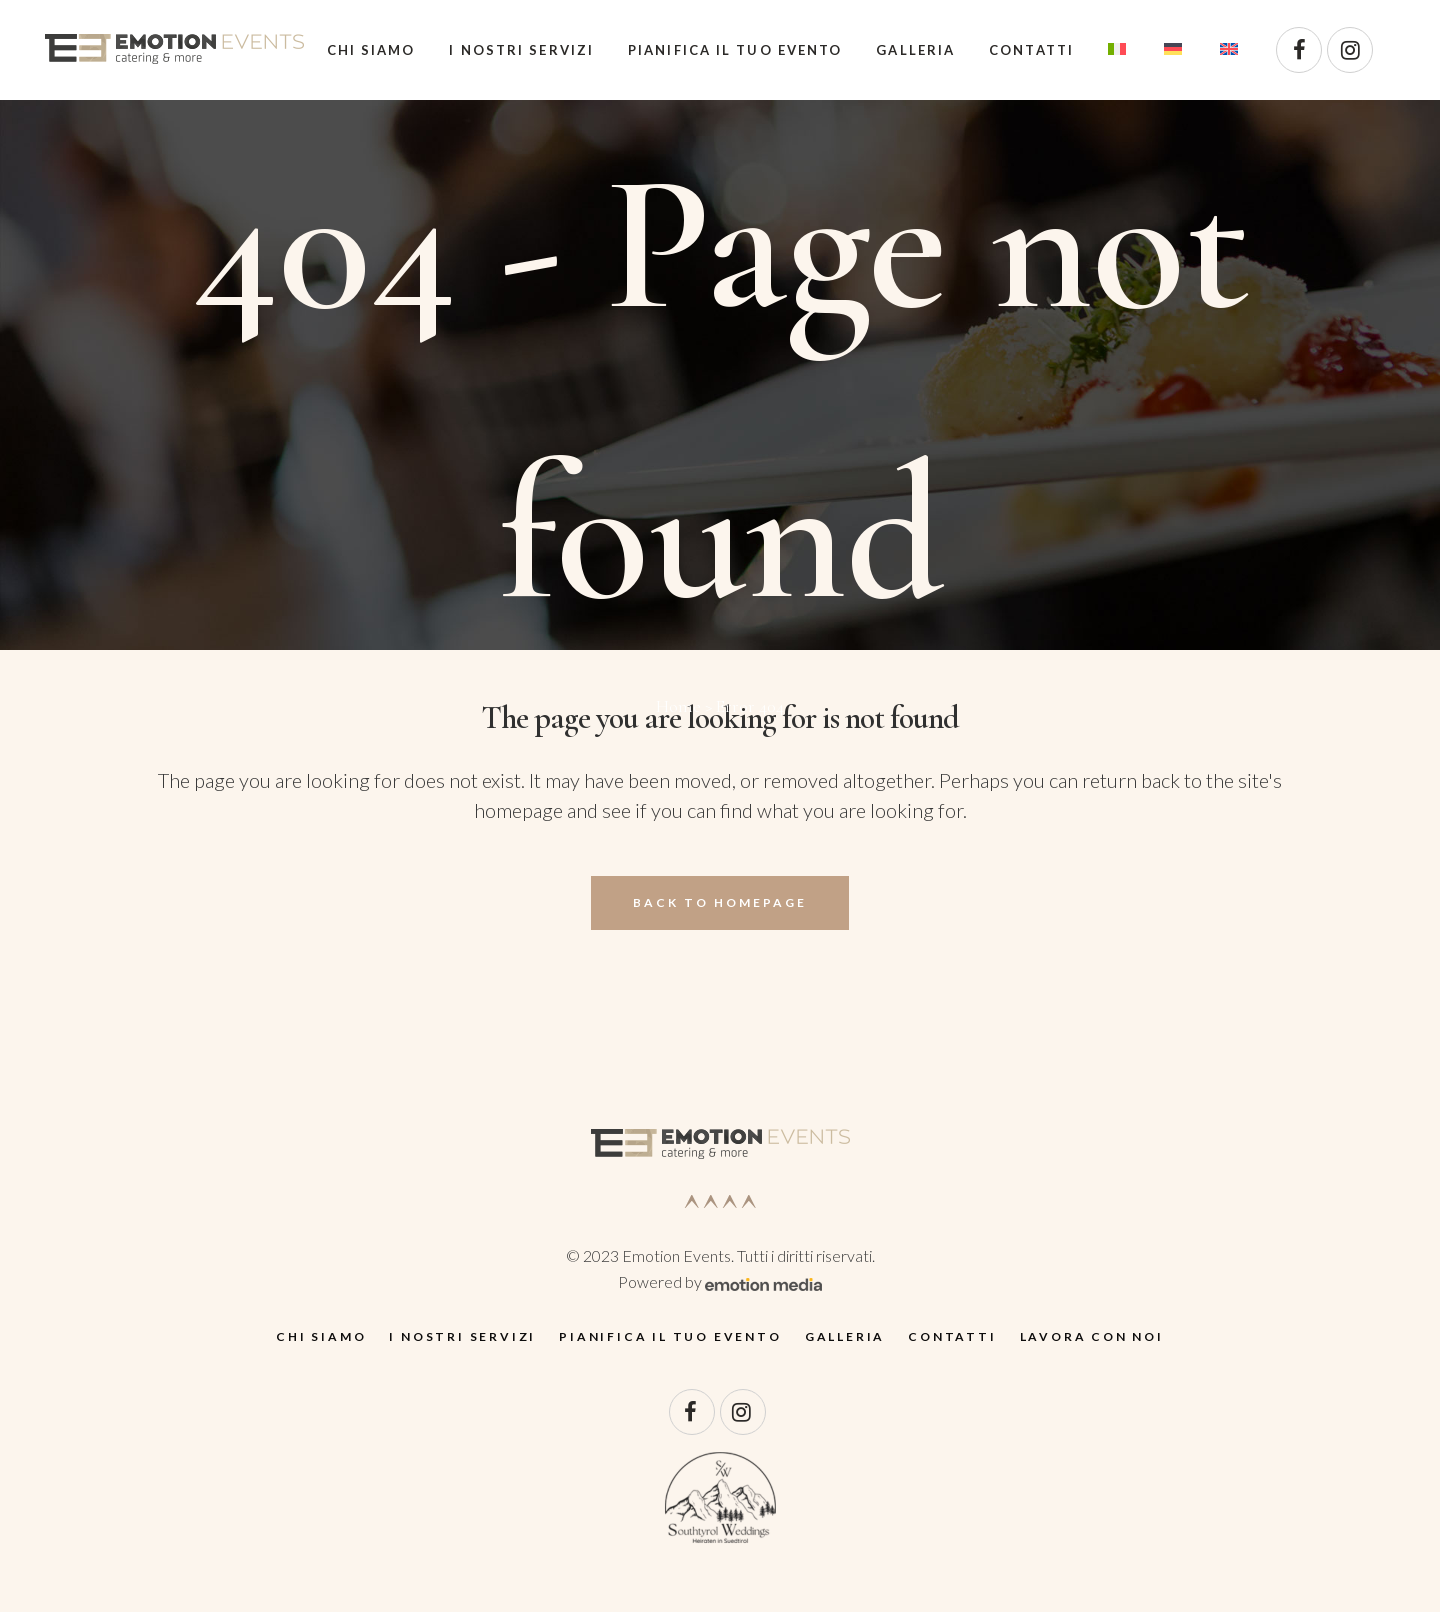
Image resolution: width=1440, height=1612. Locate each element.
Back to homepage (720, 902)
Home (678, 706)
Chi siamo (321, 1336)
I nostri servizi (462, 1336)
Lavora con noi (1092, 1336)
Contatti (952, 1336)
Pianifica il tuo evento (670, 1336)
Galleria (845, 1336)
